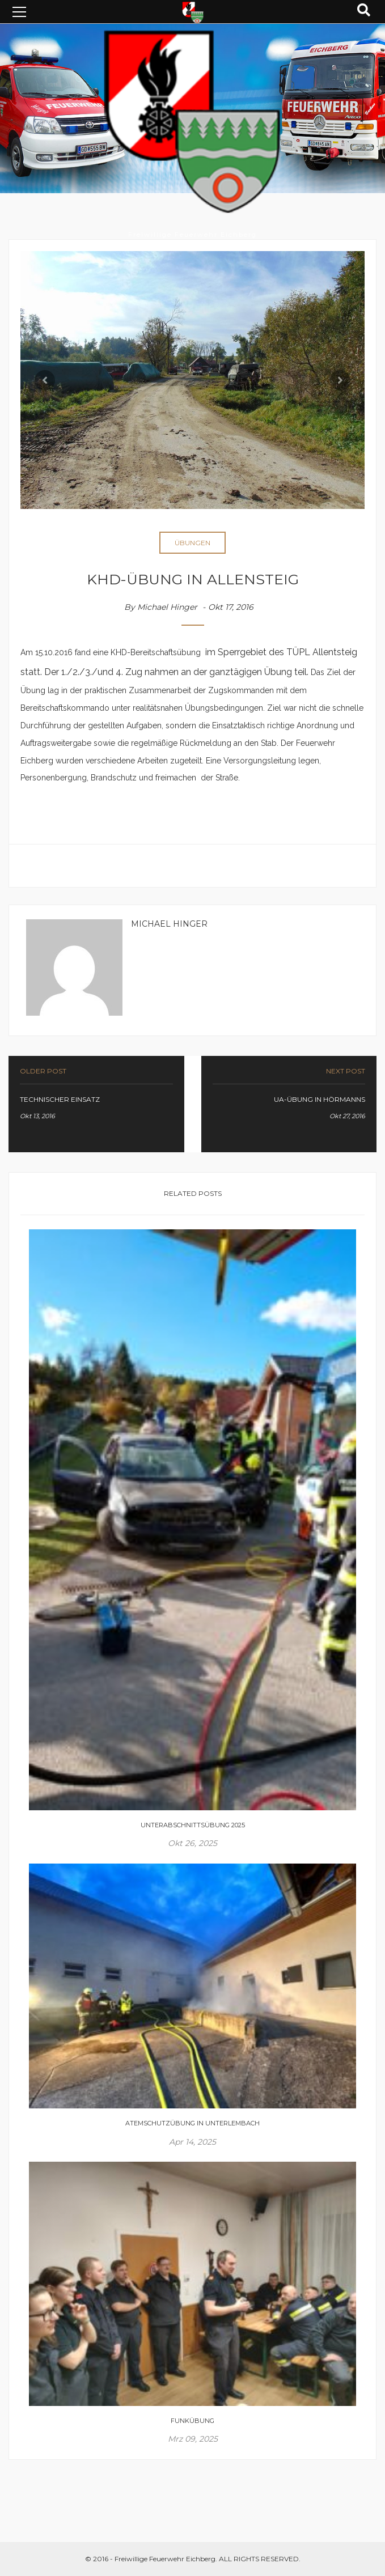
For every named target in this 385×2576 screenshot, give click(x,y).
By (160, 607)
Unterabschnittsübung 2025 (193, 1825)
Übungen (192, 542)
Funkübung (192, 2421)
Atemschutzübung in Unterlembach (192, 2123)
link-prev (96, 1104)
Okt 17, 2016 (232, 607)
